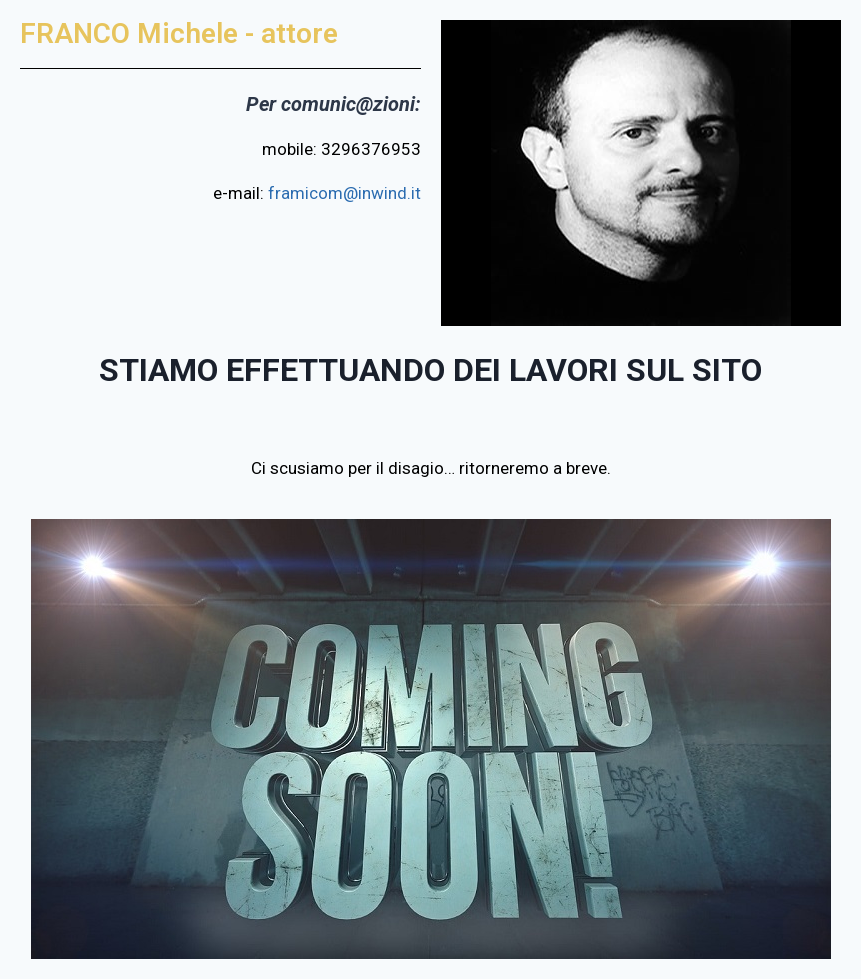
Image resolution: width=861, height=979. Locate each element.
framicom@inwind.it (344, 193)
